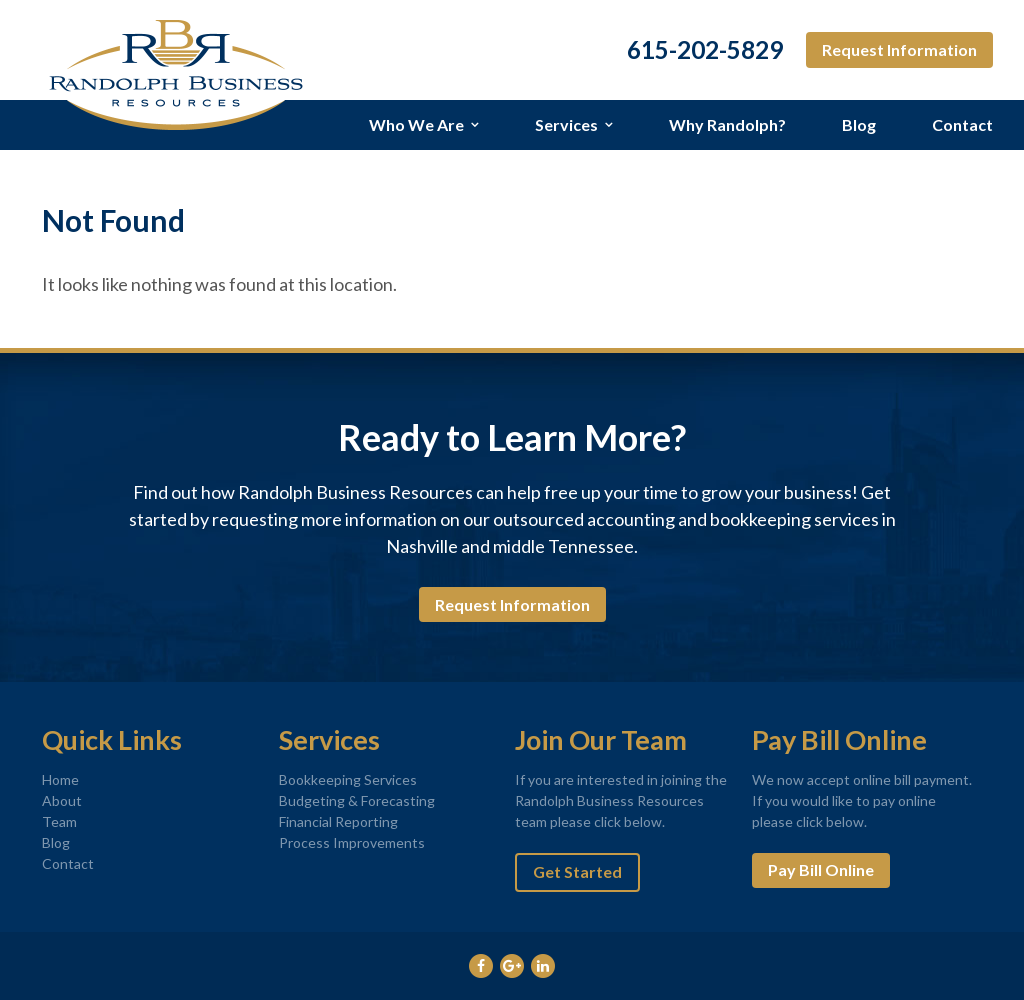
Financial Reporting (338, 821)
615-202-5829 (705, 50)
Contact (962, 124)
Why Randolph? (727, 124)
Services (566, 124)
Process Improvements (352, 842)
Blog (859, 124)
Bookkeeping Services (348, 779)
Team (59, 821)
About (62, 800)
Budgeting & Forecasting (357, 800)
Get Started (577, 871)
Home (60, 779)
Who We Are (416, 124)
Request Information (899, 49)
